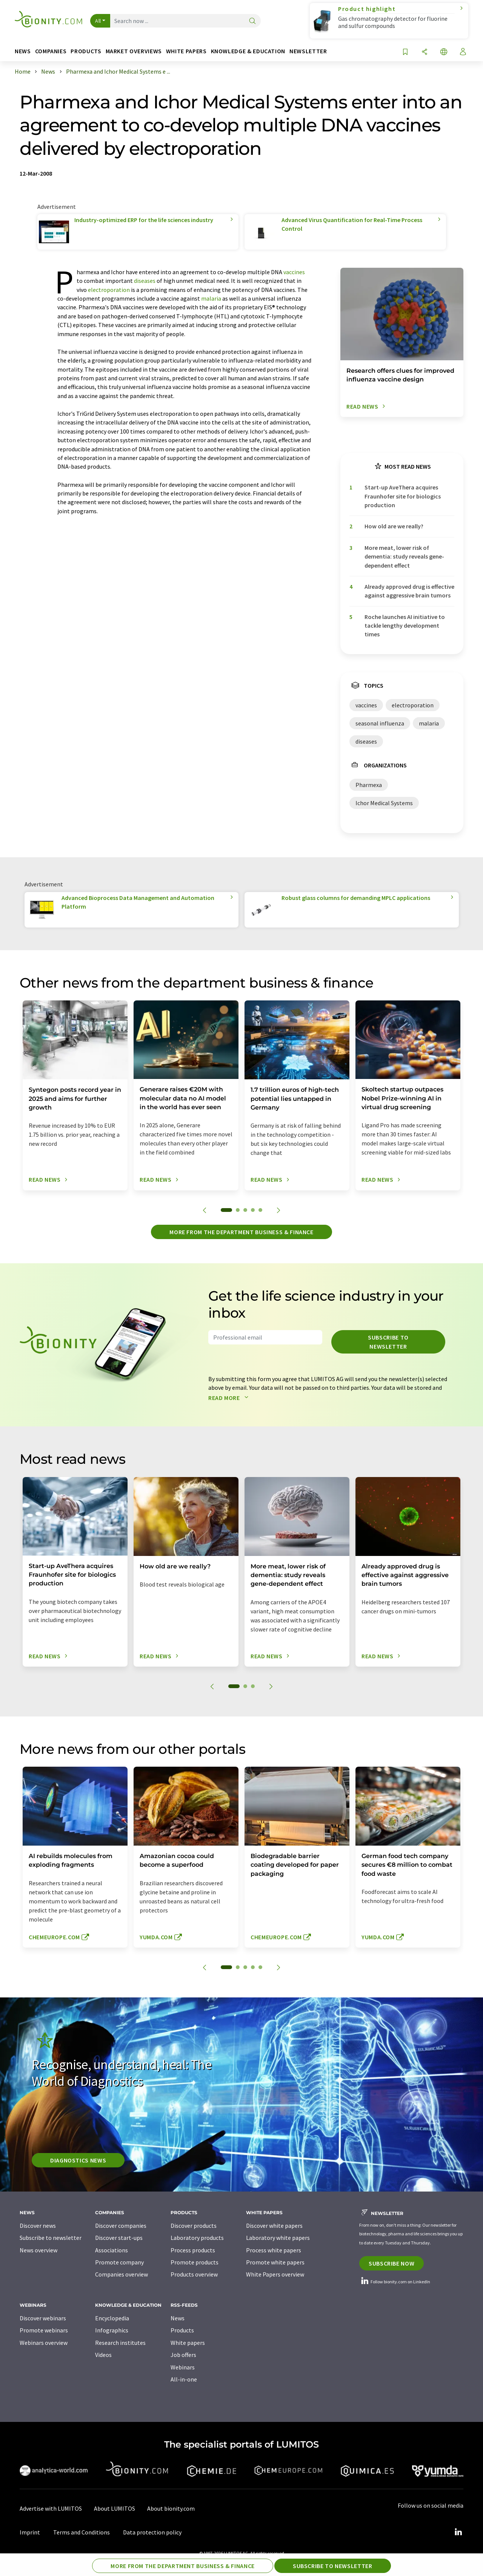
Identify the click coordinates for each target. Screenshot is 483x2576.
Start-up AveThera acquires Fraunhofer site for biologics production (403, 496)
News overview (38, 2250)
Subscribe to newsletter (388, 1342)
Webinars (183, 2367)
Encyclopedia (112, 2318)
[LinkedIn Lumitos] (458, 2532)
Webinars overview (44, 2342)
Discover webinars (43, 2318)
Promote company (119, 2262)
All (98, 20)
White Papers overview (275, 2274)
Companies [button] (51, 51)
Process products (193, 2250)
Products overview (194, 2274)
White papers (188, 2342)
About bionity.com (171, 2508)
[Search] (252, 21)
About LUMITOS (114, 2508)
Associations (111, 2250)
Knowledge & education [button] (248, 51)
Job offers (183, 2354)
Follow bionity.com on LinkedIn (394, 2281)
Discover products (194, 2225)
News (178, 2318)
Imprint (30, 2532)
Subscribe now (391, 2263)
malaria (211, 298)
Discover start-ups (119, 2237)
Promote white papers (275, 2262)
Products (182, 2330)
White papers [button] (186, 51)
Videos (103, 2354)
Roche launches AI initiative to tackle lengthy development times (405, 625)
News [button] (23, 51)
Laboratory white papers (278, 2237)
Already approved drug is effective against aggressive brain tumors (409, 591)
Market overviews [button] (134, 51)
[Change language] (443, 52)
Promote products (194, 2262)
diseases (144, 280)
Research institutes (120, 2342)
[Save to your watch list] (405, 52)
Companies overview (121, 2274)
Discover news (38, 2225)
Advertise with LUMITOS (51, 2508)
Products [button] (86, 51)
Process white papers (273, 2250)
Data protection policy (152, 2532)
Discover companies (120, 2225)
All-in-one (184, 2379)
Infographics (111, 2330)
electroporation (109, 289)
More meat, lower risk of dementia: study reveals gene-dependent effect (404, 556)
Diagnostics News (78, 2160)
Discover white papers (274, 2225)
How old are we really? (394, 526)
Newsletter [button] (308, 51)
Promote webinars (44, 2330)
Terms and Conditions (81, 2532)
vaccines (294, 272)
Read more (230, 1397)
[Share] (424, 52)
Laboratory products (197, 2237)
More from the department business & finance (241, 1232)
